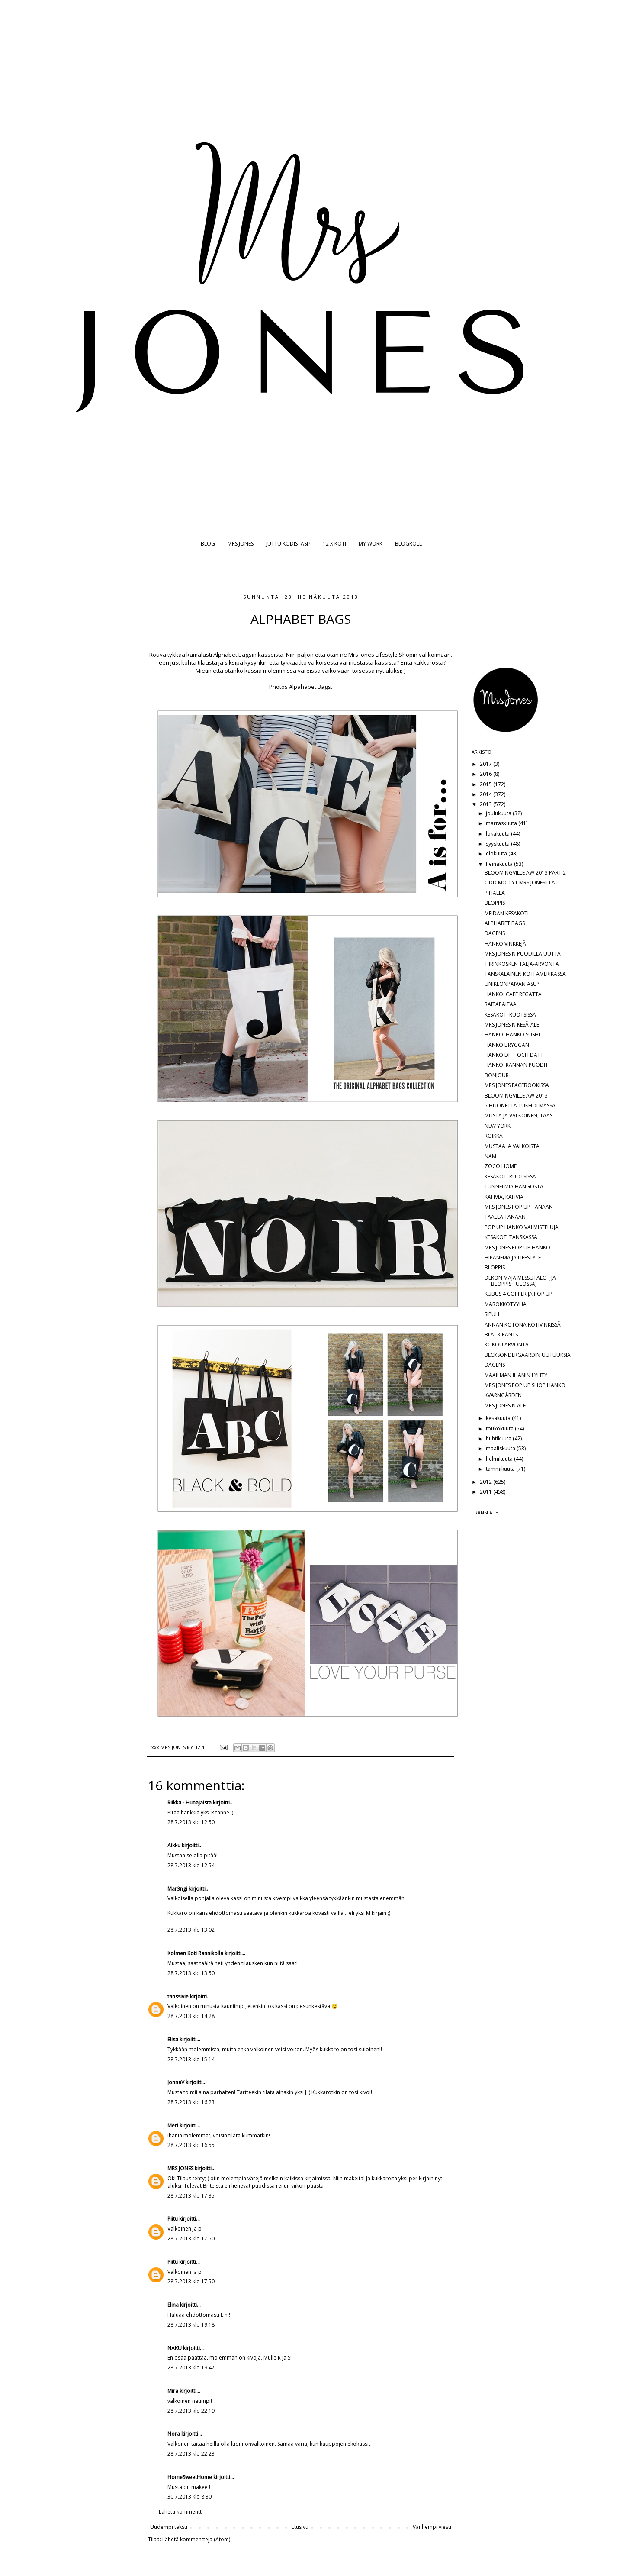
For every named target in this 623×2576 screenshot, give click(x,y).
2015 (486, 784)
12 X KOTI (334, 543)
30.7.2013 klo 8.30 (189, 2496)
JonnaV (175, 2082)
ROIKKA (494, 1136)
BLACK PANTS (501, 1334)
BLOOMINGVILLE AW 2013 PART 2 (525, 872)
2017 (486, 764)
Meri (172, 2125)
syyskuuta (498, 843)
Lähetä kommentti (181, 2511)
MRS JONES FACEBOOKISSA (517, 1085)
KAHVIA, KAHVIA (504, 1197)
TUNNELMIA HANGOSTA (514, 1186)
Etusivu (300, 2527)
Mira (172, 2391)
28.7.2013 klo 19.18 (191, 2324)
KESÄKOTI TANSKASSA (511, 1237)
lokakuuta (498, 833)
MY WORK (370, 543)
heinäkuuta (500, 864)
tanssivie (178, 1996)
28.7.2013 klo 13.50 (191, 1973)
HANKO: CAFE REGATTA (513, 994)
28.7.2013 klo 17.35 (191, 2195)
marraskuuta (502, 823)
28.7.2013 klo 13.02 (191, 1930)
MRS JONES (241, 543)
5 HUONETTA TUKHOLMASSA (520, 1105)
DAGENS (495, 933)
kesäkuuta (499, 1418)
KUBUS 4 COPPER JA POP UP (518, 1294)
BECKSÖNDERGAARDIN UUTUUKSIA (528, 1355)
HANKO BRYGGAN (507, 1045)
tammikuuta (501, 1468)
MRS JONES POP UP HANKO (517, 1247)
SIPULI (492, 1314)
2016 (486, 774)
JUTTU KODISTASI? (288, 543)
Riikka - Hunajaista (189, 1802)
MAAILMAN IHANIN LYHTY (516, 1375)
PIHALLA (495, 893)
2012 (486, 1481)
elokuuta (497, 853)
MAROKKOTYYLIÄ (506, 1304)
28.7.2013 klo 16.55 (191, 2145)
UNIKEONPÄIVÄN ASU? (512, 984)
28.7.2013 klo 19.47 (191, 2367)
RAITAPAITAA (501, 1004)
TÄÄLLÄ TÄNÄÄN (505, 1216)
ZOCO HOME (501, 1166)
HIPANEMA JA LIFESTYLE (513, 1257)
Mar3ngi (177, 1888)
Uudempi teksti (168, 2527)
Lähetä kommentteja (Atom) (196, 2539)
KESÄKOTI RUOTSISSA (510, 1014)
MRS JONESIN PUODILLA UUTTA (523, 953)
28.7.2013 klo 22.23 (191, 2453)
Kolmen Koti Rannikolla (195, 1953)
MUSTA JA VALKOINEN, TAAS (518, 1115)
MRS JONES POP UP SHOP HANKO (525, 1385)
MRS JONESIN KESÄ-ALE (512, 1024)
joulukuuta (499, 813)
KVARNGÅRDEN (503, 1395)
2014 (486, 794)
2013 (486, 804)
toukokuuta (500, 1428)
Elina (173, 2304)
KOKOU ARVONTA (507, 1344)
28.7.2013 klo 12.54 (191, 1865)
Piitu (172, 2218)
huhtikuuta (499, 1438)
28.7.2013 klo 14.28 (191, 2016)
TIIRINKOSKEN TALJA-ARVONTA (522, 964)
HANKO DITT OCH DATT (514, 1055)
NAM (490, 1156)
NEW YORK (498, 1126)
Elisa (172, 2039)
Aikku (173, 1845)
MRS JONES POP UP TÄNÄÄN (519, 1207)
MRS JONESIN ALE (505, 1405)
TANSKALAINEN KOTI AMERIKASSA (525, 974)
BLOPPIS (495, 903)
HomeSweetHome (189, 2477)
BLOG (208, 543)
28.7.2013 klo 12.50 (191, 1822)
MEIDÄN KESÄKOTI (507, 913)
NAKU (174, 2348)
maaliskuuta (501, 1448)
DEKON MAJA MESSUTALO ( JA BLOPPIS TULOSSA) (520, 1281)
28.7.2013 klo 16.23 (191, 2102)
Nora (173, 2433)
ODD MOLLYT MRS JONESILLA (520, 882)
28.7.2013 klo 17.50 (191, 2238)
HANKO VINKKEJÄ (505, 943)
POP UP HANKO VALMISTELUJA (522, 1227)
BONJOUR (497, 1075)
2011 (486, 1491)
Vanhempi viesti (432, 2527)
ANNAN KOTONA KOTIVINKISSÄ (523, 1324)
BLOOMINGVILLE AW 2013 (516, 1095)
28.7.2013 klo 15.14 (191, 2059)
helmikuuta (500, 1458)
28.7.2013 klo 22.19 (191, 2411)
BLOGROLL (408, 543)
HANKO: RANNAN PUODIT (516, 1064)
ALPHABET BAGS (505, 923)
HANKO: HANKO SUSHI (512, 1034)
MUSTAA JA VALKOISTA (512, 1146)
